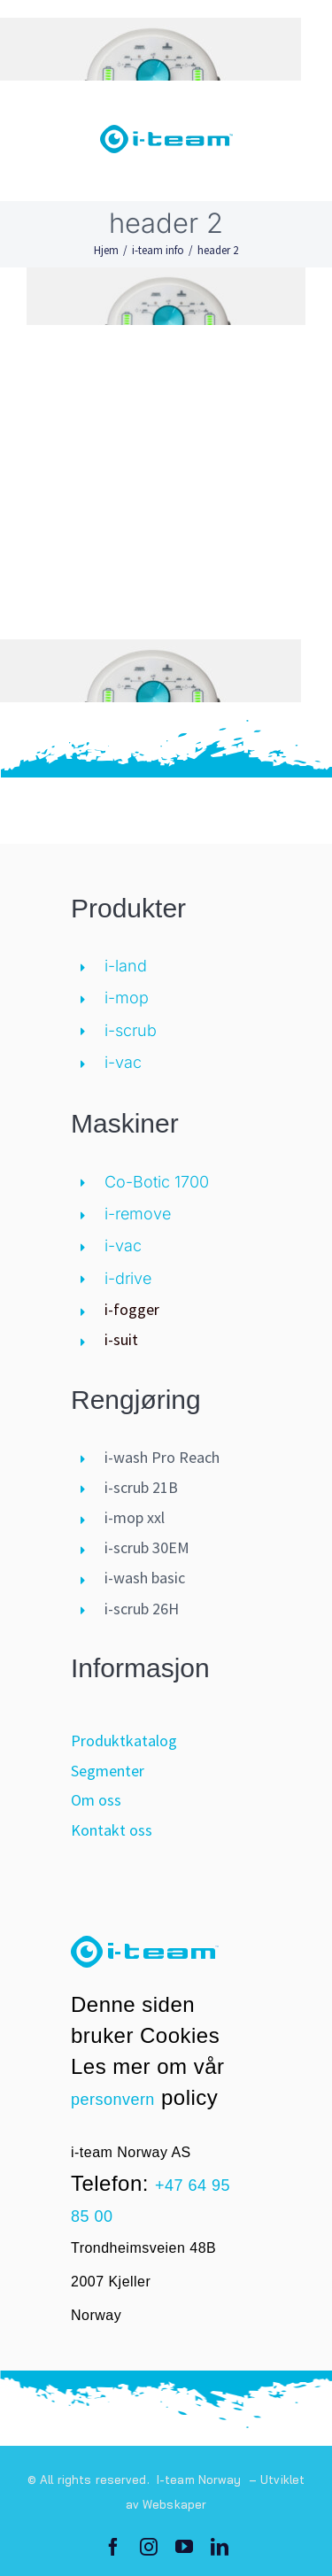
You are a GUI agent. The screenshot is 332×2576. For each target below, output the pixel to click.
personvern (113, 2099)
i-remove (137, 1213)
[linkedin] (219, 2547)
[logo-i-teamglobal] (166, 133)
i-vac (123, 1062)
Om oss (96, 1800)
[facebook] (113, 2547)
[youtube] (184, 2547)
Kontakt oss (111, 1830)
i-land (125, 965)
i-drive (127, 1278)
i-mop (126, 997)
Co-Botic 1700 (156, 1181)
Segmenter (107, 1770)
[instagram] (149, 2547)
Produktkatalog (124, 1740)
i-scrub (130, 1030)
